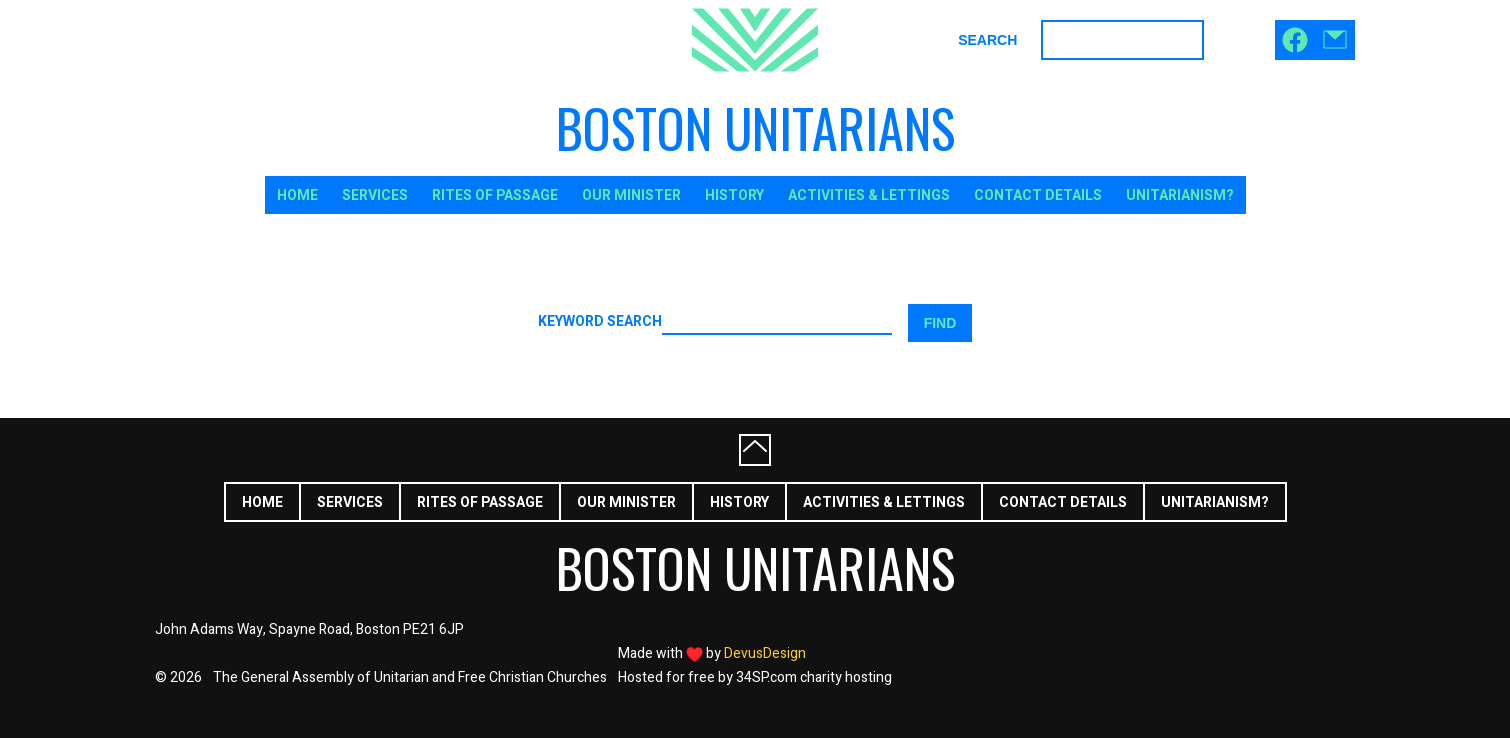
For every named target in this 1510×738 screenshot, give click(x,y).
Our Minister (631, 195)
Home (297, 195)
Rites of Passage (495, 195)
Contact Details (1038, 195)
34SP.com (766, 677)
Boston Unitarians (755, 128)
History (734, 195)
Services (375, 195)
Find (940, 323)
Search (987, 40)
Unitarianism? (1180, 195)
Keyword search (600, 323)
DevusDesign (765, 653)
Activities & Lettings (869, 195)
